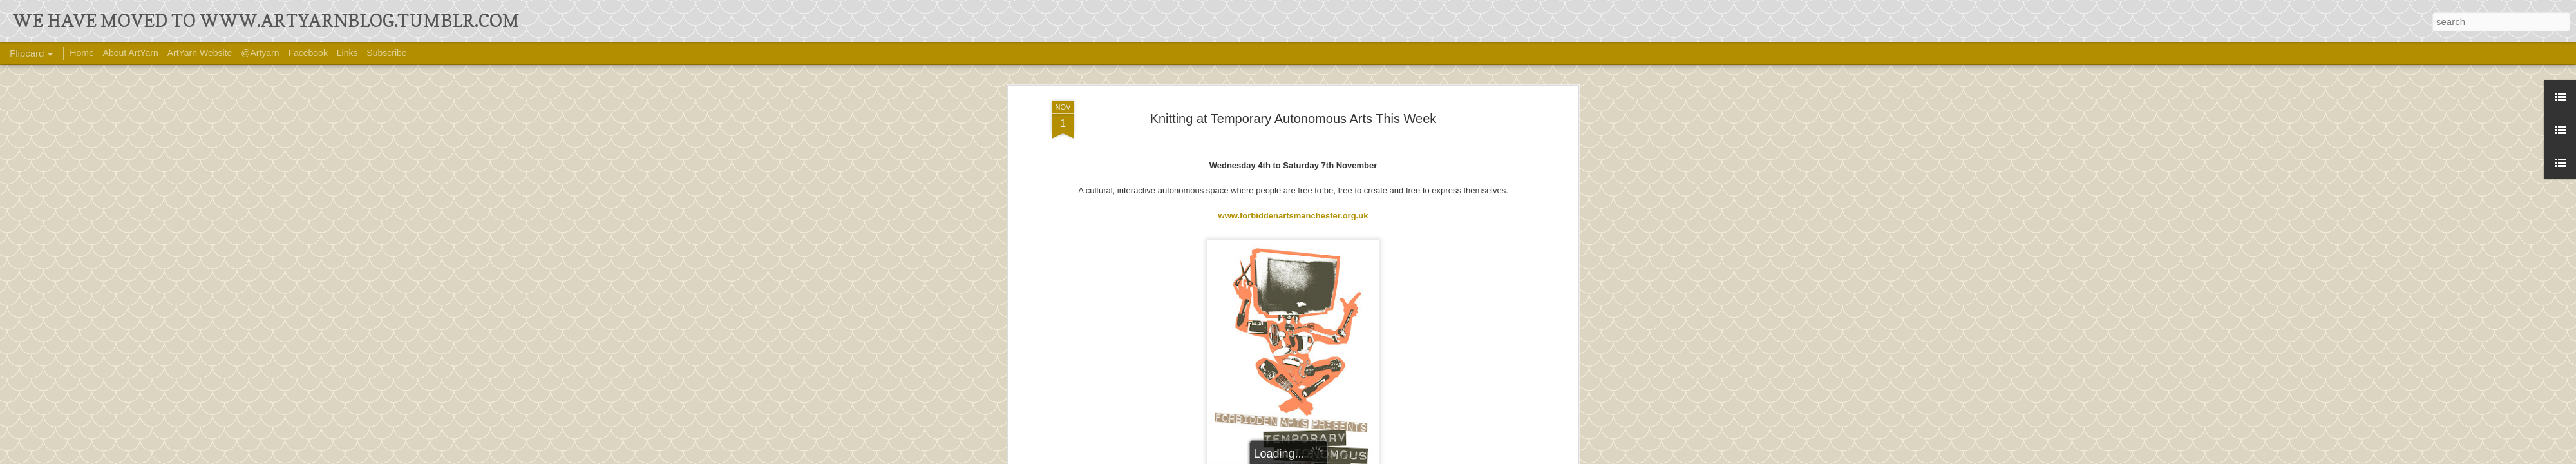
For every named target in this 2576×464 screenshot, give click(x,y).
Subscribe (386, 53)
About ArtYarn (130, 53)
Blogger (1402, 455)
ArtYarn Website (199, 53)
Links (347, 53)
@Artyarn (260, 53)
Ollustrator (1331, 455)
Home (81, 53)
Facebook (307, 53)
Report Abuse (1440, 455)
